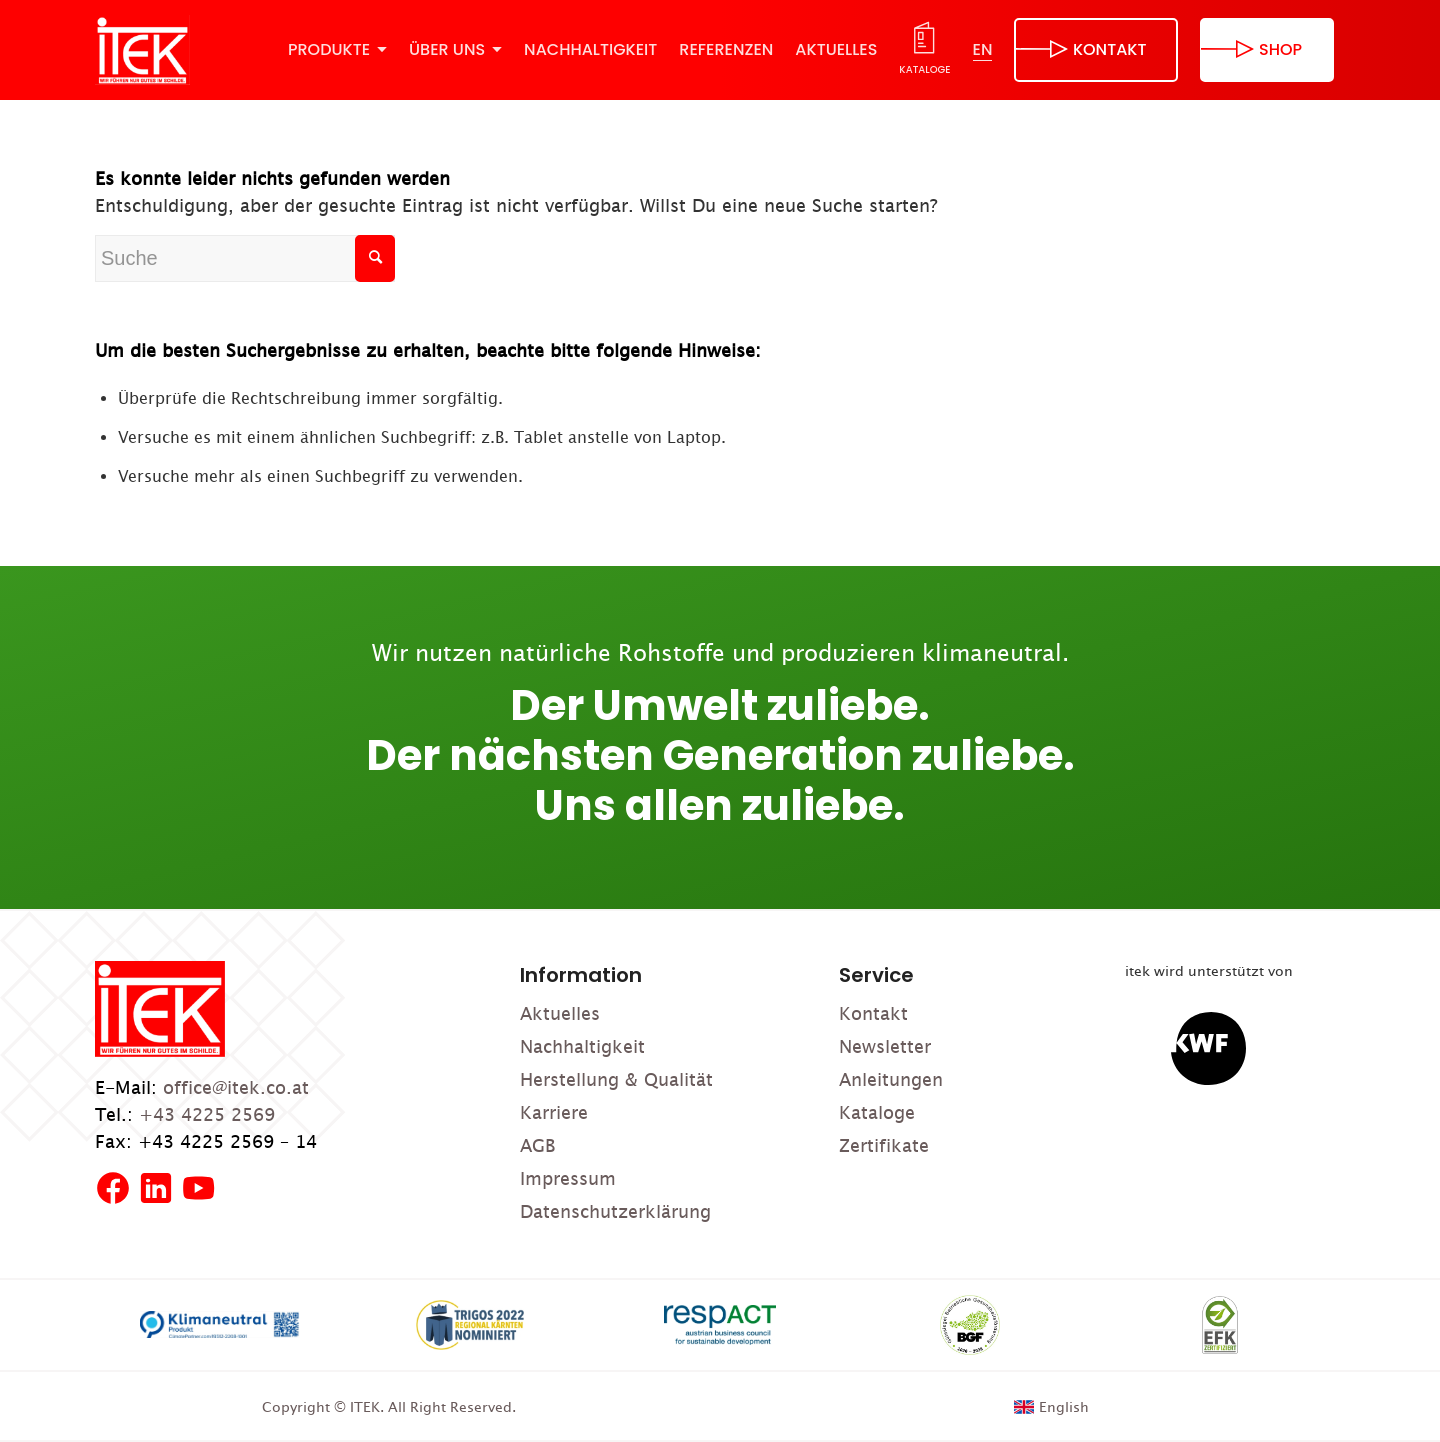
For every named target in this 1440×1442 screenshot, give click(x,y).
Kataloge (877, 1112)
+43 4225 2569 (207, 1114)
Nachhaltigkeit (582, 1046)
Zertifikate (884, 1145)
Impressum (568, 1178)
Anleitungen (891, 1079)
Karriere (554, 1112)
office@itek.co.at (236, 1087)
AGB (537, 1145)
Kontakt (873, 1013)
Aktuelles (560, 1013)
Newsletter (885, 1046)
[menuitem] (337, 50)
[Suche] (245, 258)
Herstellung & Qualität (616, 1079)
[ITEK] (142, 50)
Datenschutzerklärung (615, 1211)
